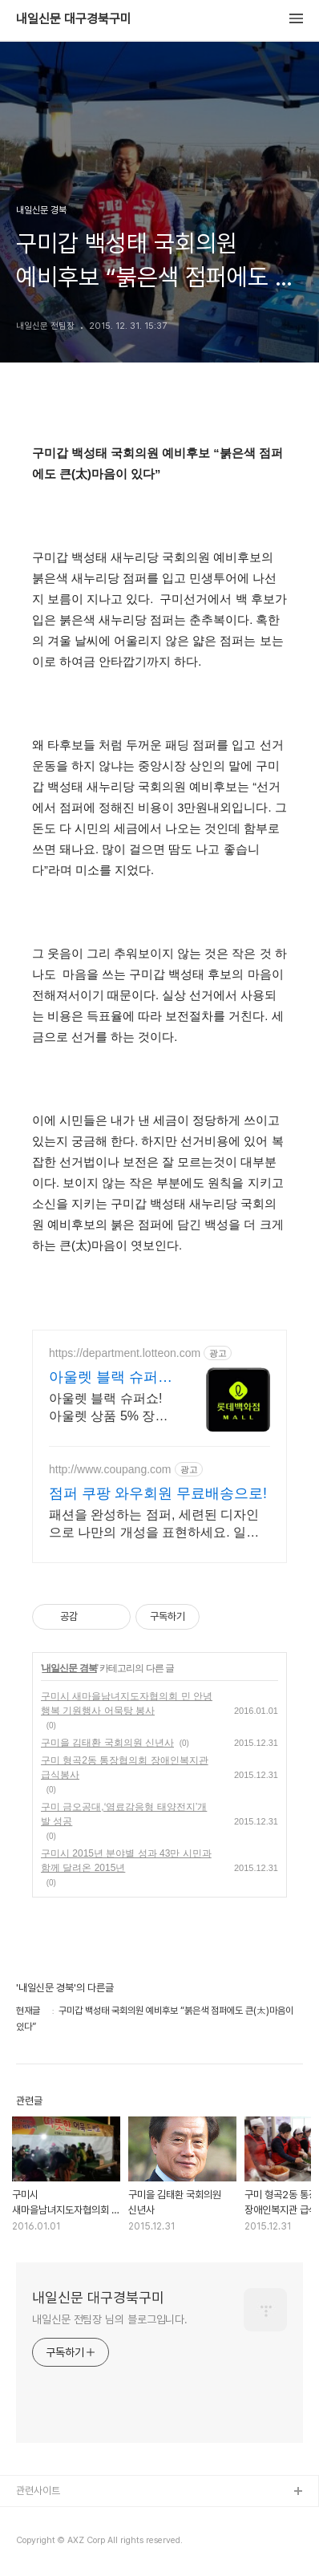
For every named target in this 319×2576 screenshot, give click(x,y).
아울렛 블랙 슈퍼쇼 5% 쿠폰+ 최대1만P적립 (110, 1378)
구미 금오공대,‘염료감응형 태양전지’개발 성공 (124, 1814)
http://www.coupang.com (110, 1469)
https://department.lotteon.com (124, 1353)
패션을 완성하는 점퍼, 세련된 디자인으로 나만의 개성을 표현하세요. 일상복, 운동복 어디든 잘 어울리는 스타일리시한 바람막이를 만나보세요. (156, 1524)
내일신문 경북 (69, 1668)
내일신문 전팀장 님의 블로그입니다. (110, 2319)
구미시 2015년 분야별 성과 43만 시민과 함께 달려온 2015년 (126, 1860)
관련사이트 (38, 2491)
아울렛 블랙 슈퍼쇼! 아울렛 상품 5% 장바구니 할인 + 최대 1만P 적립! (108, 1408)
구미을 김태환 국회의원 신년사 (107, 1742)
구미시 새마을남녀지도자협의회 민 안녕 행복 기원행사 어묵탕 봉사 (126, 1703)
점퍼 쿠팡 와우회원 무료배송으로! (158, 1493)
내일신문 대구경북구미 (73, 19)
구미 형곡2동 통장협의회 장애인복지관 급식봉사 (124, 1767)
